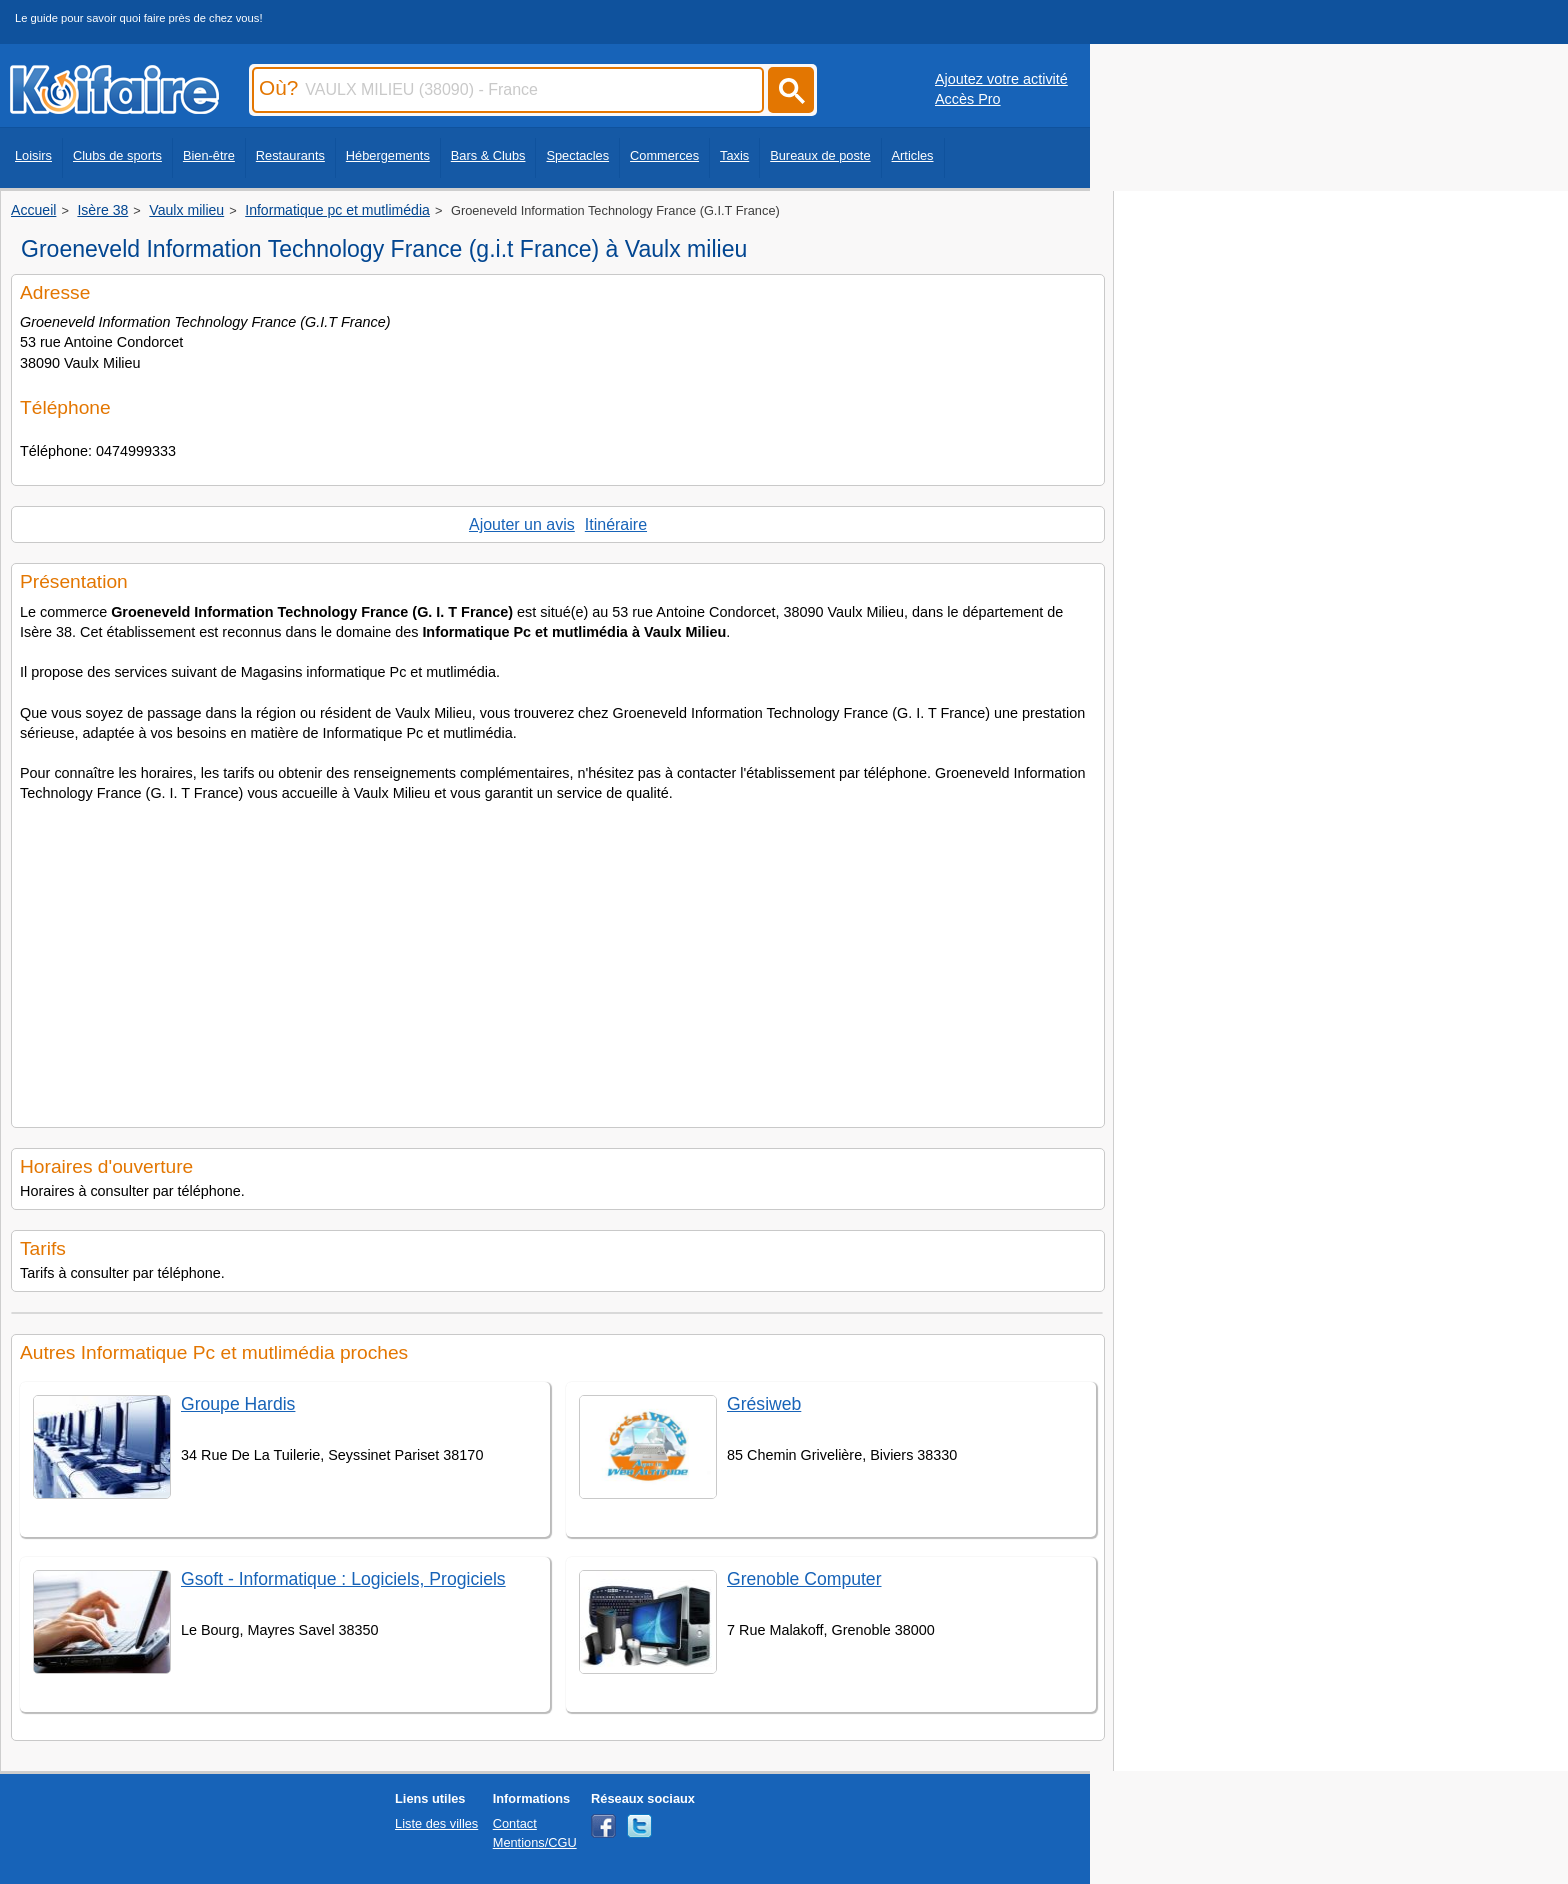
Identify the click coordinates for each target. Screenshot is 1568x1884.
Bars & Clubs (488, 155)
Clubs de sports (117, 155)
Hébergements (388, 155)
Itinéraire (616, 524)
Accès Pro (968, 99)
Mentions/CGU (535, 1842)
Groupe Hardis (238, 1404)
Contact (515, 1823)
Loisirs (33, 155)
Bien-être (209, 155)
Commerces (664, 155)
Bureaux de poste (820, 155)
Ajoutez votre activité (1001, 79)
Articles (913, 155)
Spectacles (577, 155)
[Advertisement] (558, 959)
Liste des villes (436, 1823)
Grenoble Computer (804, 1579)
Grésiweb (764, 1404)
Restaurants (290, 155)
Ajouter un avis (522, 524)
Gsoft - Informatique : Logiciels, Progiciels (343, 1579)
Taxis (734, 155)
